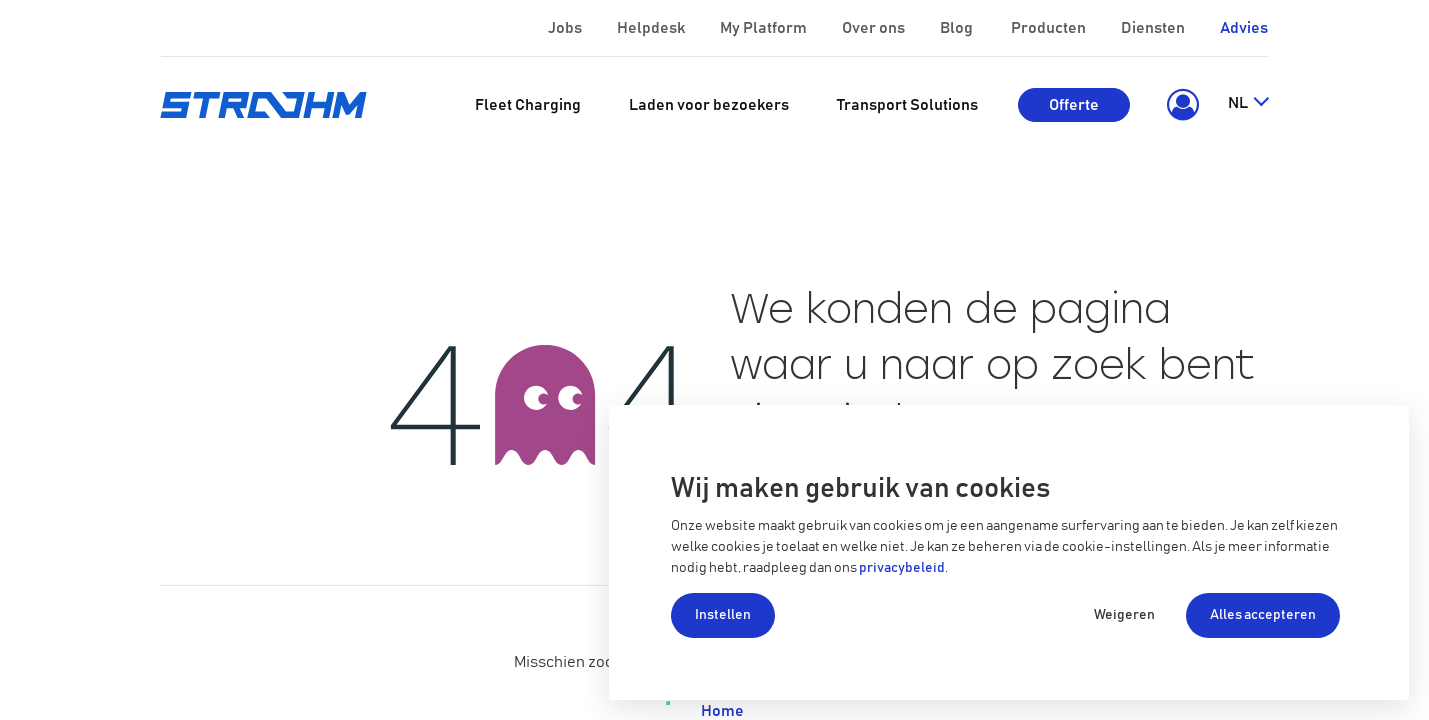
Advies (1244, 28)
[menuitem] (528, 105)
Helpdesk (652, 28)
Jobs (566, 28)
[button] (1178, 105)
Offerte (1074, 105)
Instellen (723, 615)
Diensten (1154, 28)
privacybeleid (902, 568)
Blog (958, 28)
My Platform (763, 28)
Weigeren (1124, 615)
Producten (1050, 28)
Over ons (875, 28)
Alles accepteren (1263, 615)
